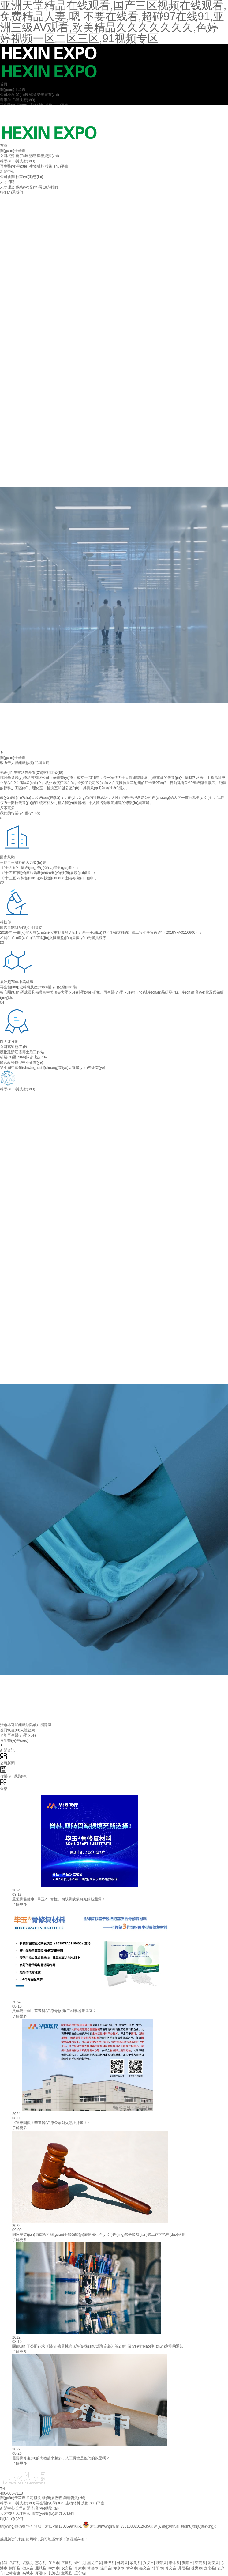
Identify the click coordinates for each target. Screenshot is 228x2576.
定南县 (209, 2568)
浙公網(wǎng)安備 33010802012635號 (122, 2526)
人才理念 (7, 187)
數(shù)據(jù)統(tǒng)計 (199, 2526)
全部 (114, 1785)
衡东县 (27, 2568)
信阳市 (157, 2568)
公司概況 (7, 94)
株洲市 (196, 2568)
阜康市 (79, 2568)
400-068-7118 (11, 2493)
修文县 (170, 2568)
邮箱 (3, 2563)
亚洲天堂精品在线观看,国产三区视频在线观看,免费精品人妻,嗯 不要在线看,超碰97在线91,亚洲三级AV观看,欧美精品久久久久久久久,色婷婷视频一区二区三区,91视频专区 (113, 2554)
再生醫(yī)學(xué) (14, 105)
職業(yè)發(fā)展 (29, 187)
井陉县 (183, 2568)
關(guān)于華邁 (12, 89)
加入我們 (50, 187)
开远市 (40, 2573)
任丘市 (53, 2563)
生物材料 (36, 105)
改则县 (135, 2563)
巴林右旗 (13, 2573)
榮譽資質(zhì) (48, 94)
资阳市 (187, 2563)
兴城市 (27, 2573)
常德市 (92, 2568)
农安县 (66, 2568)
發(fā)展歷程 (26, 94)
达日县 (105, 2568)
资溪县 (27, 2563)
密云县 (200, 2563)
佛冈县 (122, 2563)
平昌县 (66, 2563)
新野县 (109, 2563)
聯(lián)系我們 (11, 192)
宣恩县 (66, 2573)
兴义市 (148, 2563)
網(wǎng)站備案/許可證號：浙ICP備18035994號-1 (41, 2526)
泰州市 (53, 2568)
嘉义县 (144, 2568)
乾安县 (213, 2563)
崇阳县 (14, 2568)
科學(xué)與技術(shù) (17, 100)
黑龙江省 (94, 2563)
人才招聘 (7, 182)
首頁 (3, 84)
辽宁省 (79, 2573)
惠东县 (40, 2563)
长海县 (53, 2573)
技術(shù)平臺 (56, 105)
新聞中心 (7, 171)
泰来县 (174, 2563)
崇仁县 (79, 2563)
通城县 (40, 2568)
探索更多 (7, 808)
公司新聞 (7, 177)
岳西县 (14, 2563)
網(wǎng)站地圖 (166, 2526)
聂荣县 (161, 2563)
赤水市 (118, 2568)
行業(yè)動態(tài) (29, 177)
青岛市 (131, 2568)
